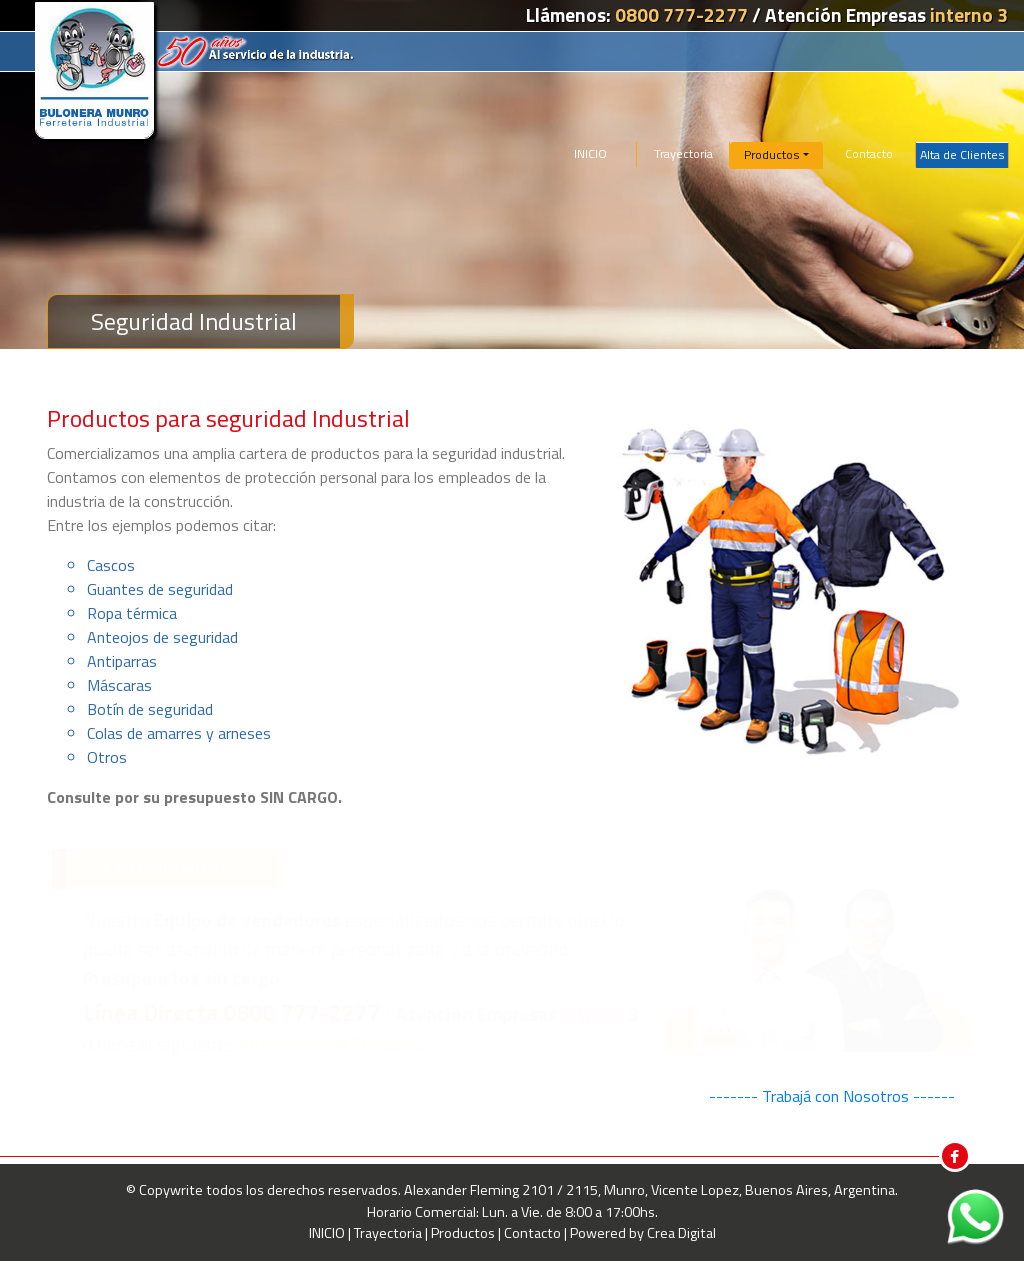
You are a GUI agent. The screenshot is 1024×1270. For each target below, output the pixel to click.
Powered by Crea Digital (643, 1233)
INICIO (590, 153)
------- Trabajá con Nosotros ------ (832, 1096)
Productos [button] (772, 154)
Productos (464, 1233)
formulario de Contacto (331, 1043)
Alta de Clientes (962, 154)
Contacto (869, 153)
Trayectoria (683, 153)
